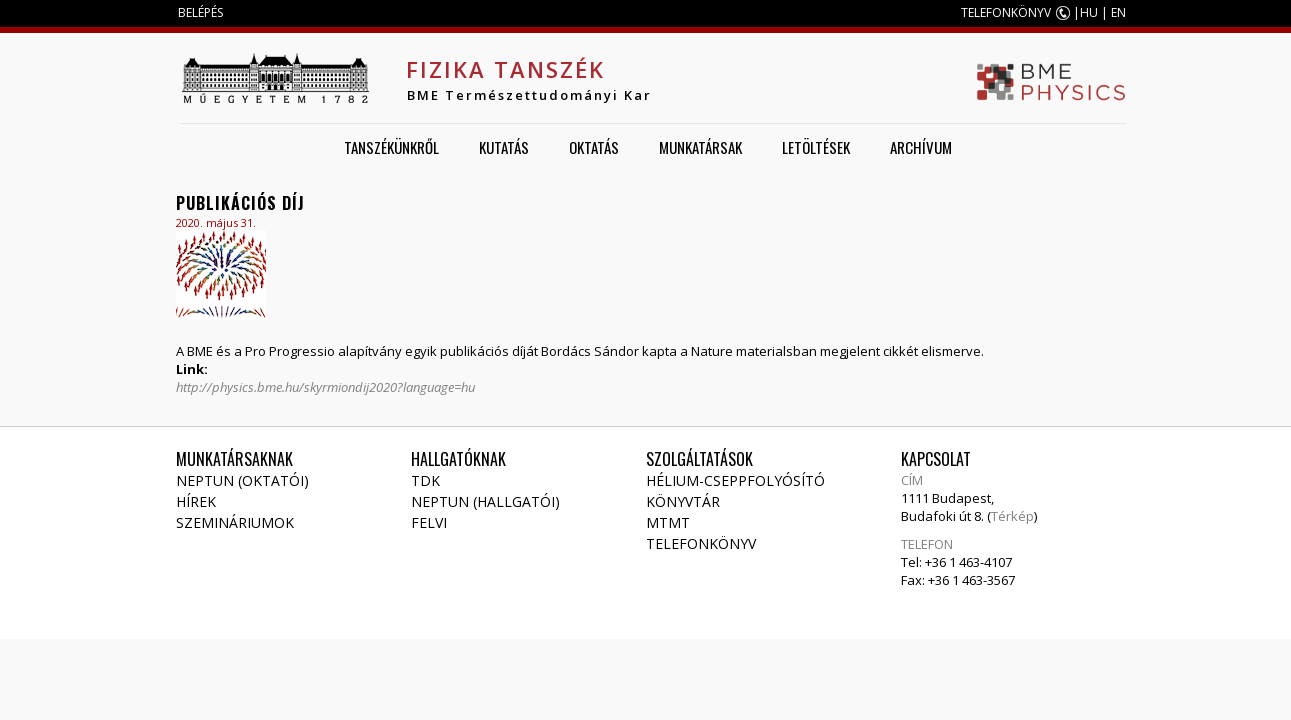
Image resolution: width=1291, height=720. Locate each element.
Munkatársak (700, 147)
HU (1089, 12)
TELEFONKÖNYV (1006, 12)
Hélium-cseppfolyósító (735, 480)
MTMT (668, 522)
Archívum (921, 147)
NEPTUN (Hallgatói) (485, 501)
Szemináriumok (235, 522)
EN (1118, 12)
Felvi (429, 522)
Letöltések (816, 147)
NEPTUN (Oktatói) (242, 480)
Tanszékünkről (391, 147)
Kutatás (504, 147)
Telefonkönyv (701, 543)
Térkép (1012, 516)
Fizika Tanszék (505, 69)
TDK (425, 480)
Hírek (196, 501)
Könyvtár (683, 501)
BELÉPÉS (200, 12)
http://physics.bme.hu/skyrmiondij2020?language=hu (325, 387)
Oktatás (594, 147)
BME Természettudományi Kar (529, 95)
